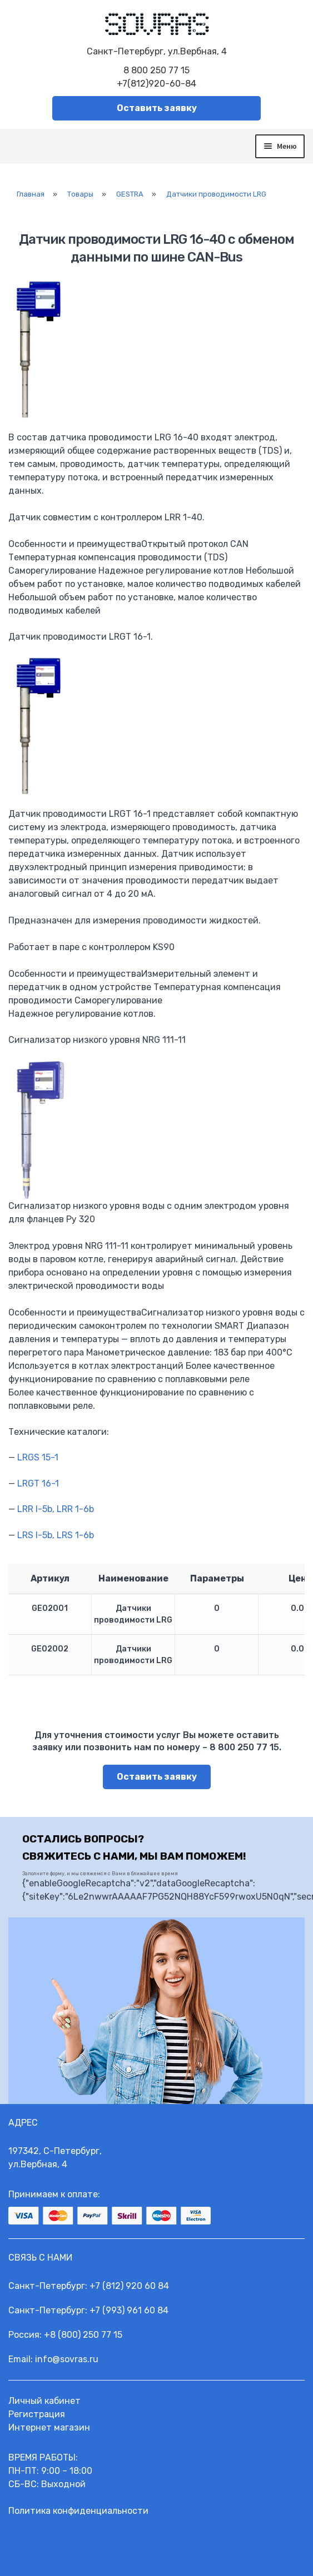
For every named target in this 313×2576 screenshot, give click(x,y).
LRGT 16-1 (38, 1483)
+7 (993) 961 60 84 (129, 2310)
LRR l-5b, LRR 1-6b (55, 1509)
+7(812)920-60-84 (156, 83)
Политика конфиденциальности (78, 2510)
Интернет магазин (49, 2427)
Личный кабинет (44, 2401)
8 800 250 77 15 (156, 70)
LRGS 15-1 (37, 1457)
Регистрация (36, 2414)
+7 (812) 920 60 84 (129, 2286)
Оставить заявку (157, 108)
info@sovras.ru (66, 2359)
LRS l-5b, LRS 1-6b (55, 1535)
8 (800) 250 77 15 (86, 2334)
